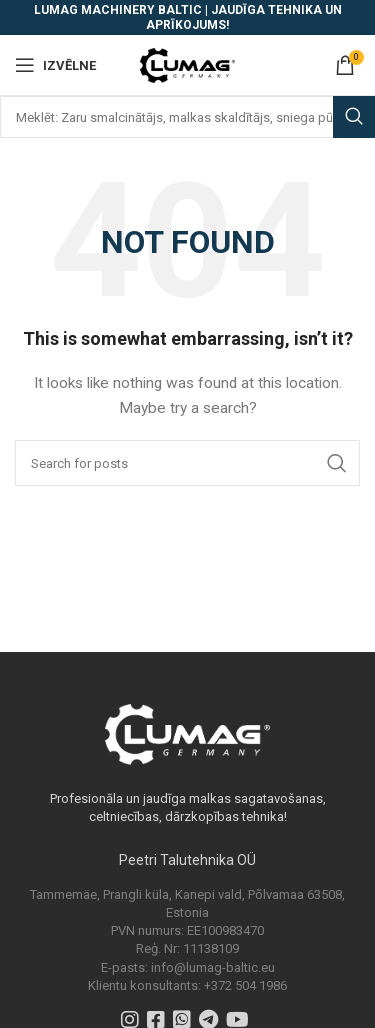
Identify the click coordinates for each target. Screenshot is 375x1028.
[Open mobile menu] (55, 65)
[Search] (187, 117)
